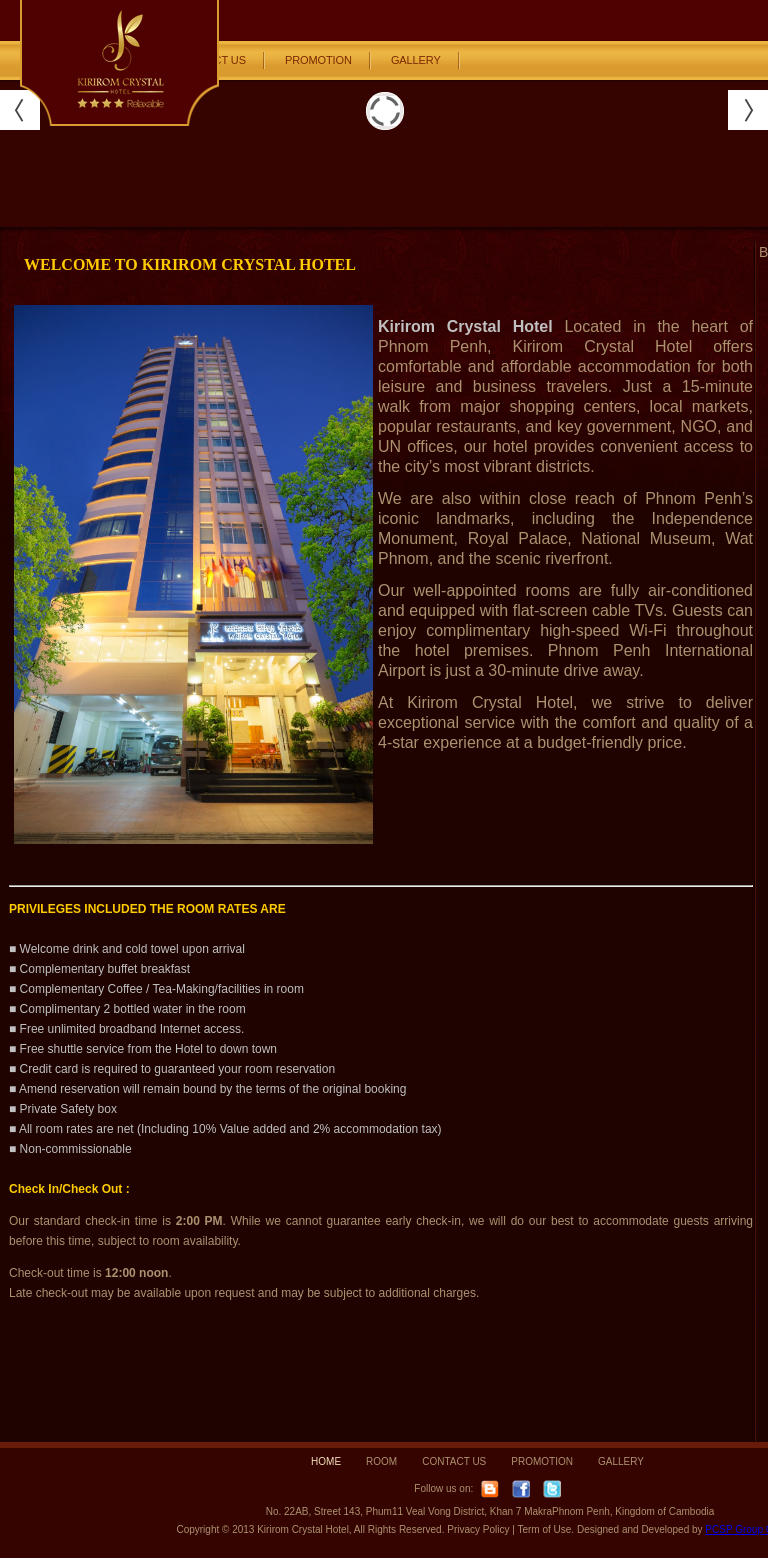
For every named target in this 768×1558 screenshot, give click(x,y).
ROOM (381, 1461)
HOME (326, 1461)
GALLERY (416, 60)
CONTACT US (454, 1461)
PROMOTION (318, 60)
